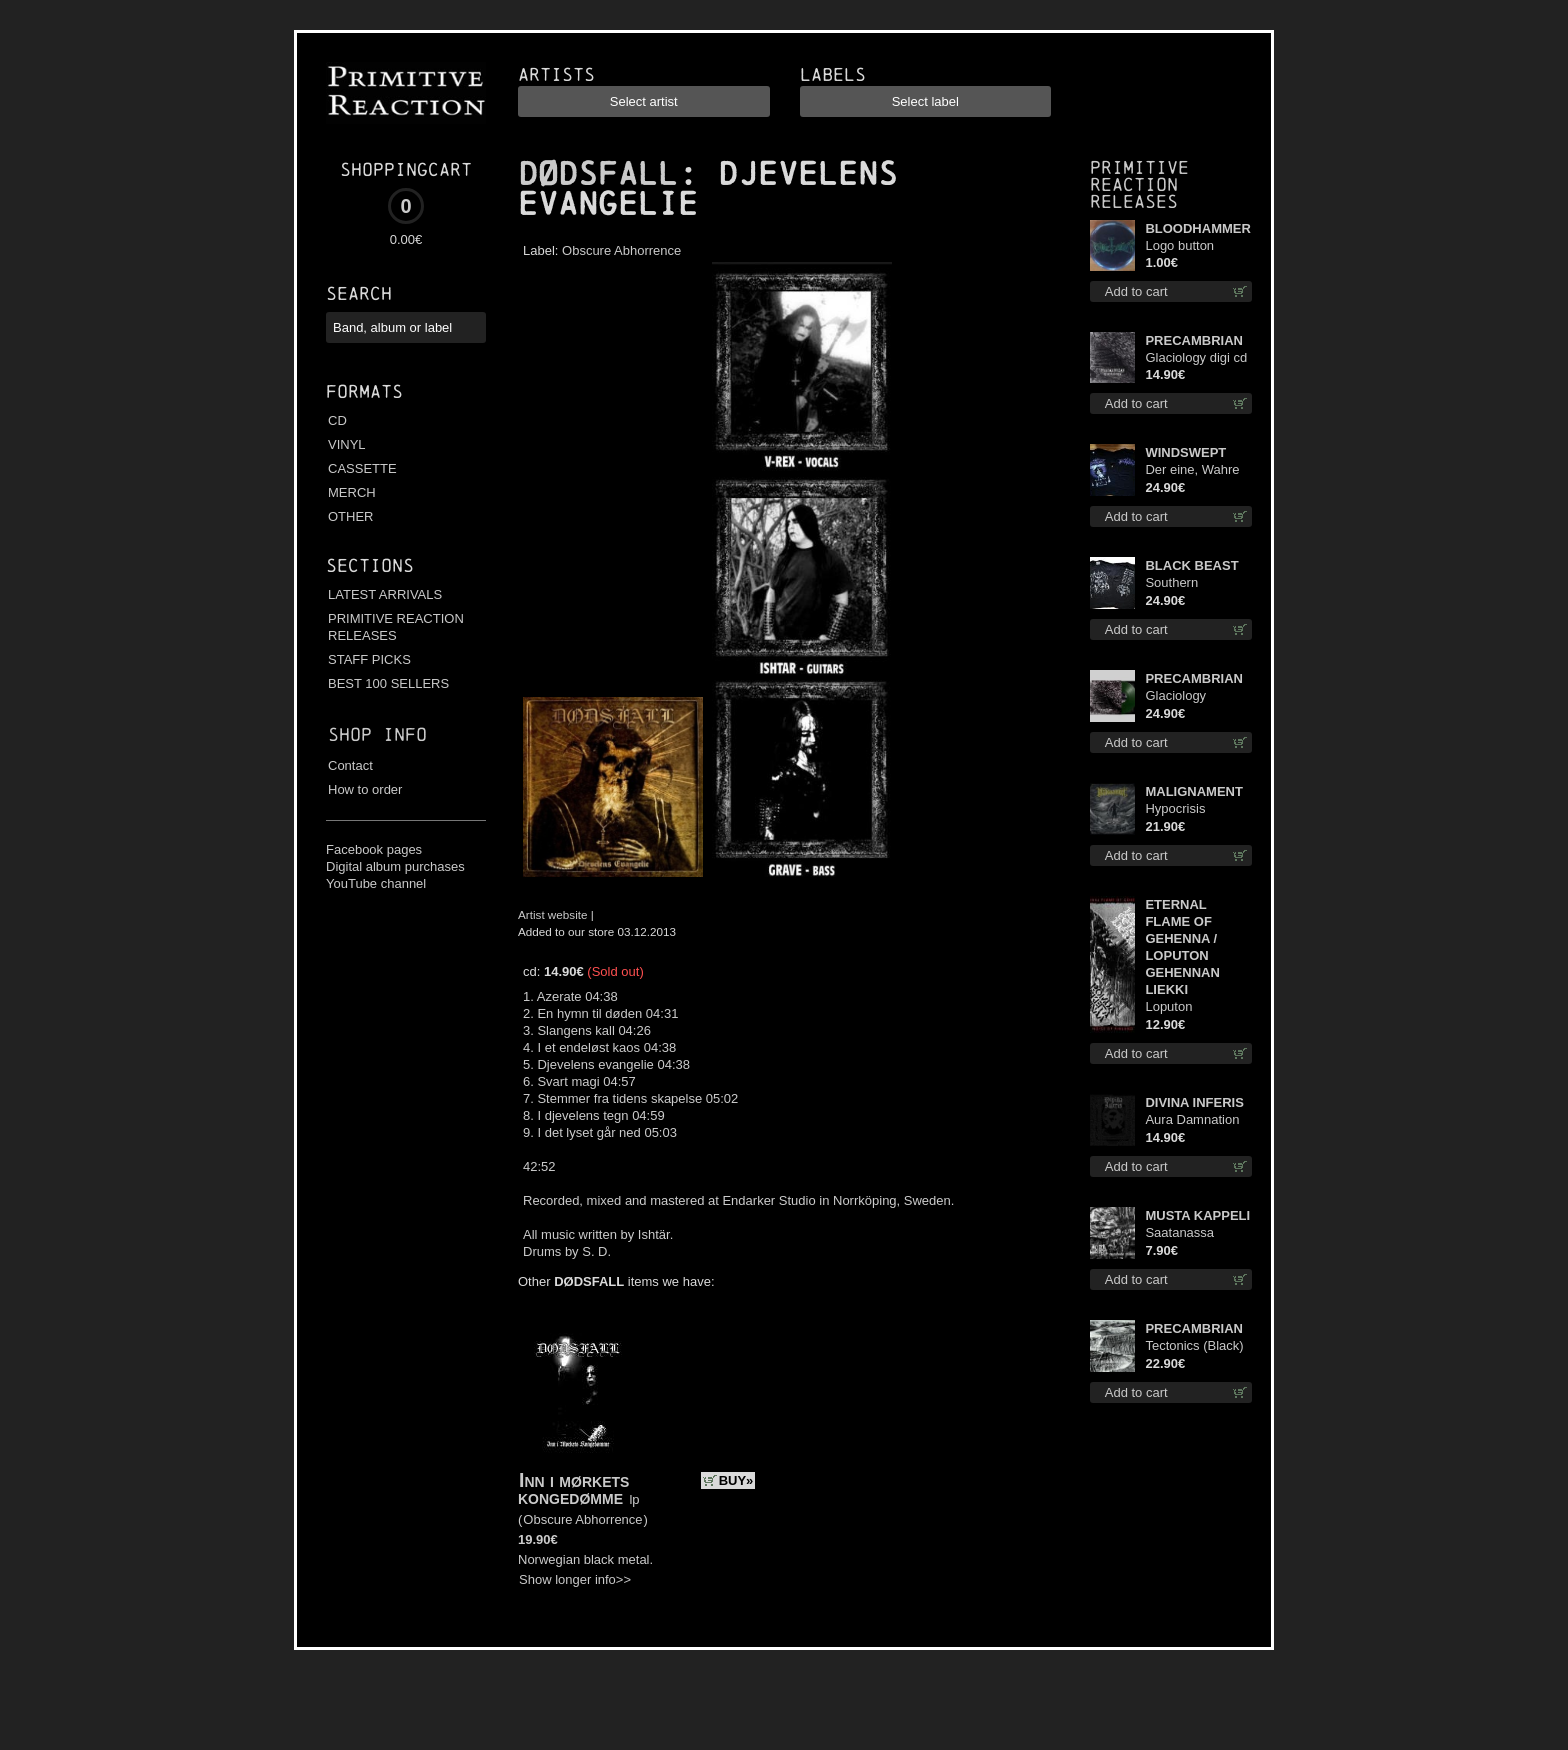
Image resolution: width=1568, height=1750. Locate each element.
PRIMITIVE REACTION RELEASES (396, 627)
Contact (350, 765)
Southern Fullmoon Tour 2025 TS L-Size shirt (1189, 583)
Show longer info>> (575, 1579)
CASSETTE (362, 468)
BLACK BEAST (1191, 565)
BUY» (736, 1480)
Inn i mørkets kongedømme (573, 1488)
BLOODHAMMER (1197, 228)
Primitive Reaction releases (1139, 184)
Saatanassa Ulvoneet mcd (1184, 1233)
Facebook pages (374, 849)
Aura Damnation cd (1192, 1120)
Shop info (377, 734)
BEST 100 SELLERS (388, 683)
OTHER (351, 516)
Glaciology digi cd (1196, 357)
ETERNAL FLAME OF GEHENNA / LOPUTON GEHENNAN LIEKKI (1182, 947)
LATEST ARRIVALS (385, 594)
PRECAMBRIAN (1194, 340)
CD (337, 420)
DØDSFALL (598, 174)
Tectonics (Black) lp (1194, 1346)
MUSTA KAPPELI (1197, 1215)
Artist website (553, 914)
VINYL (347, 444)
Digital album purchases (395, 866)
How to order (365, 789)
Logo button (1179, 245)
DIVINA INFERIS (1194, 1102)
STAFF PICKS (369, 659)
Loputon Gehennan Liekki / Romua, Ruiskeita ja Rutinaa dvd (1197, 1007)
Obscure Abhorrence (621, 250)
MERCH (352, 492)
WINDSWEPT (1185, 452)
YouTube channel (376, 883)
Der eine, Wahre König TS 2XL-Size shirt (1192, 470)
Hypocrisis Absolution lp (1182, 809)
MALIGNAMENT (1194, 791)
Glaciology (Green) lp (1175, 696)
